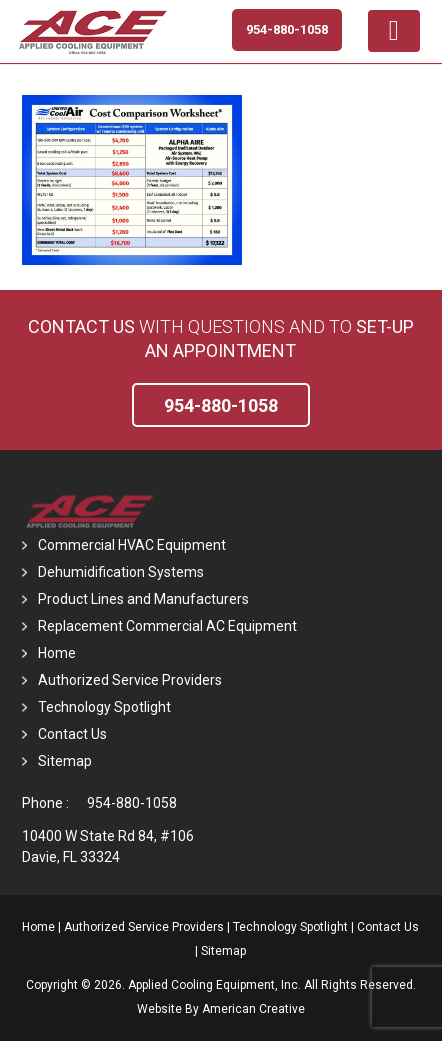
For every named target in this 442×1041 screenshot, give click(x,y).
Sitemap (65, 761)
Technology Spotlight (104, 707)
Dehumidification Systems (121, 572)
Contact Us (81, 326)
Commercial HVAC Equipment (132, 545)
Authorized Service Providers (130, 680)
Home (57, 653)
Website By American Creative (221, 1009)
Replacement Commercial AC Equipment (167, 626)
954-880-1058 (132, 803)
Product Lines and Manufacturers (143, 599)
